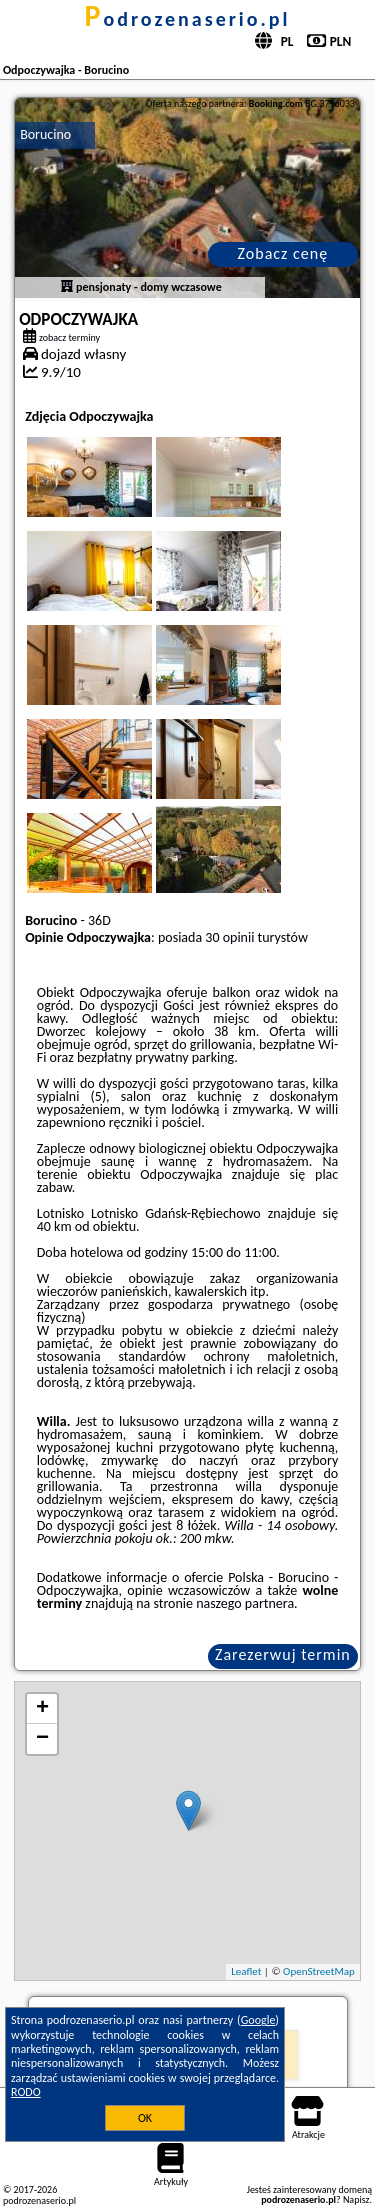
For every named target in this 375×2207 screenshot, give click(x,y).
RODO (26, 2092)
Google (258, 2020)
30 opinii (229, 937)
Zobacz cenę (283, 253)
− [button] (42, 1739)
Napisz (356, 2199)
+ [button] (42, 1709)
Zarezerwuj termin (283, 1654)
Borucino (45, 134)
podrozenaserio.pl (188, 19)
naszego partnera (245, 1603)
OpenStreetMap (319, 1971)
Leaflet (246, 1971)
